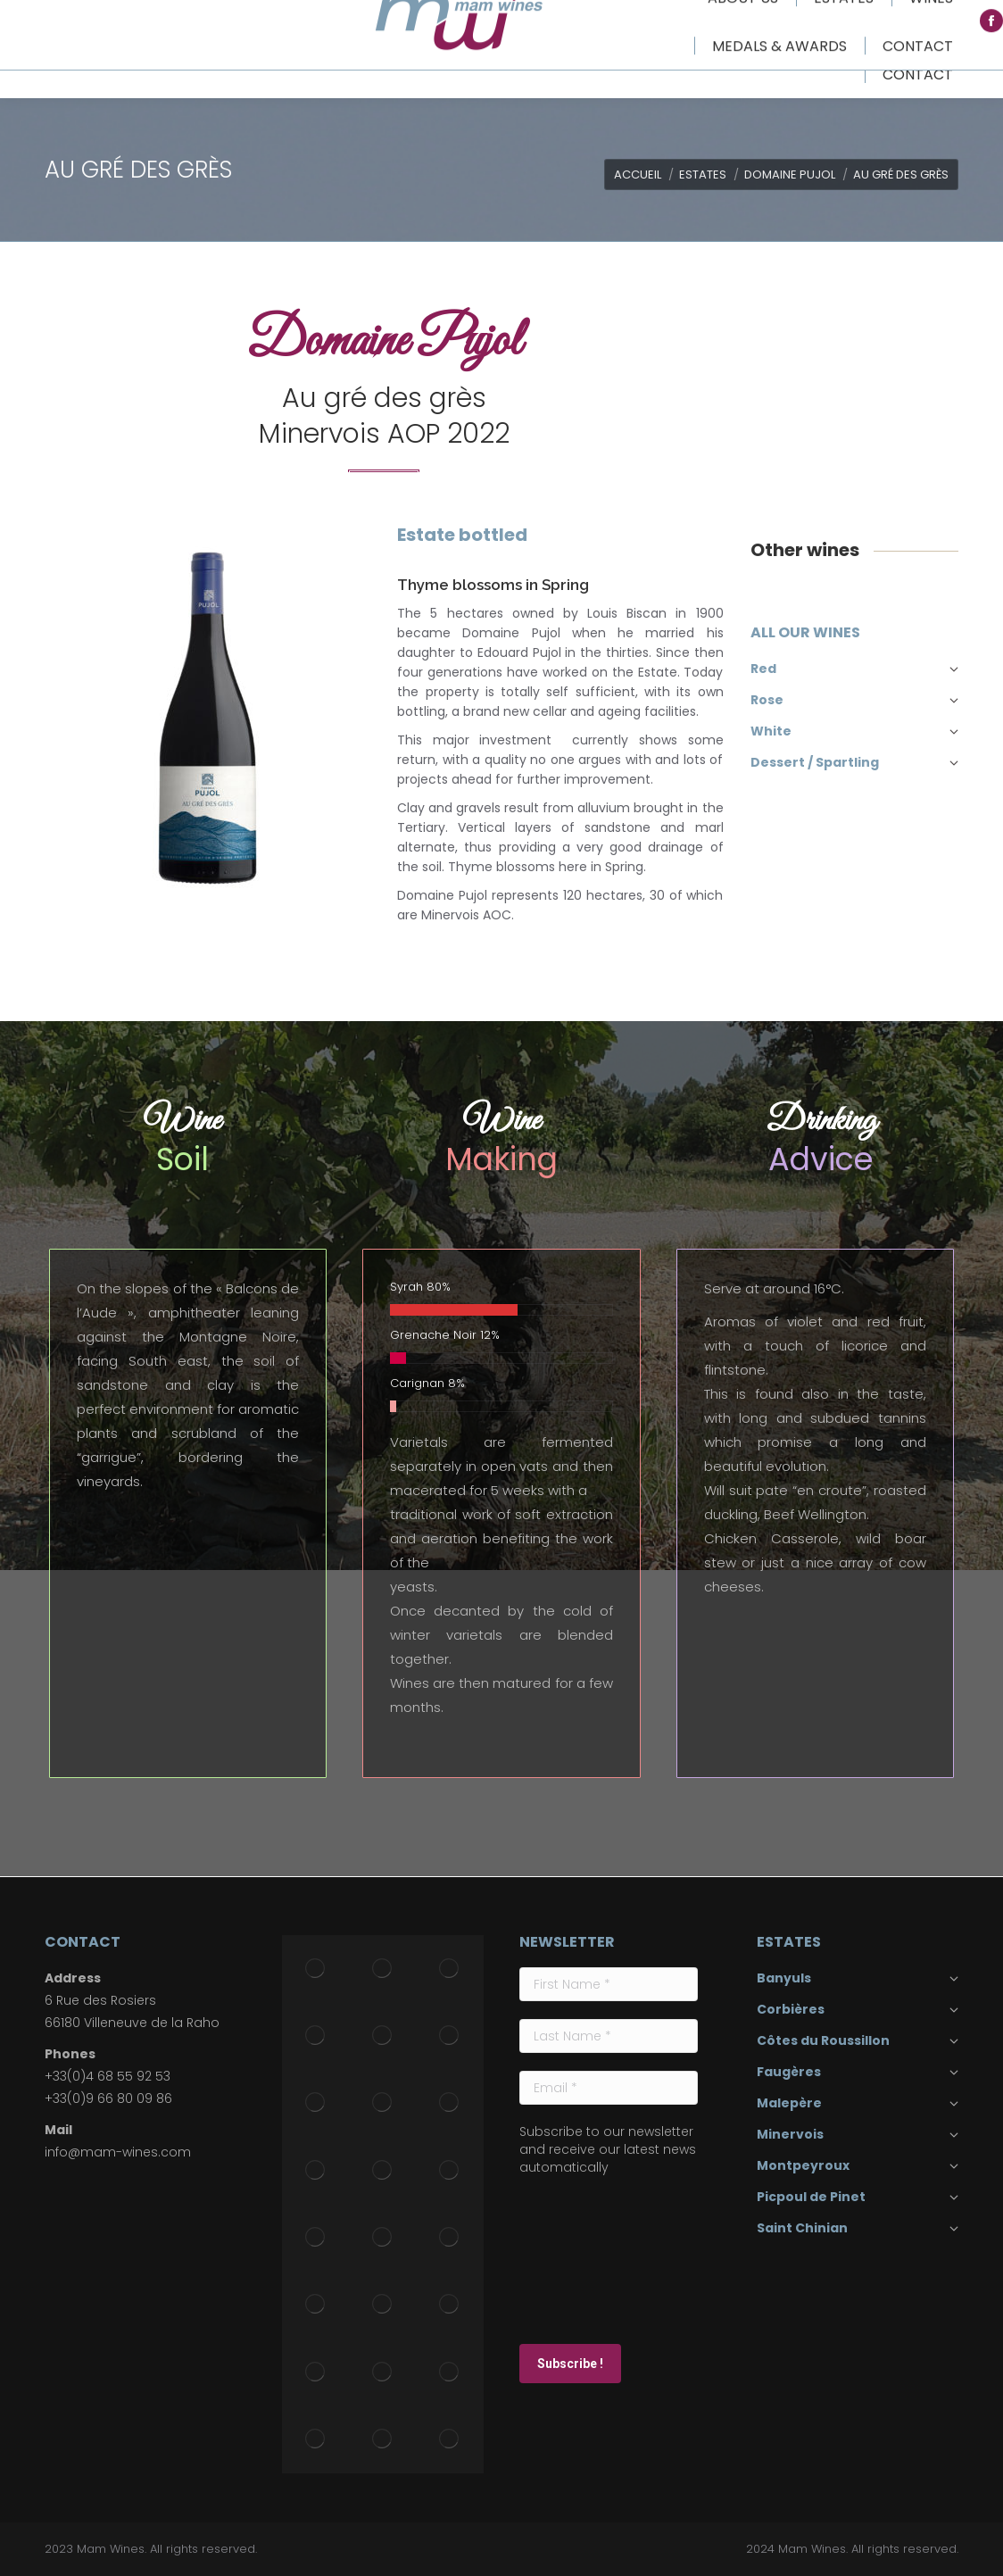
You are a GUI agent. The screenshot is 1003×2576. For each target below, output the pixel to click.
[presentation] (592, 2258)
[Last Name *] (608, 2036)
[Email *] (608, 2088)
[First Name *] (608, 1984)
